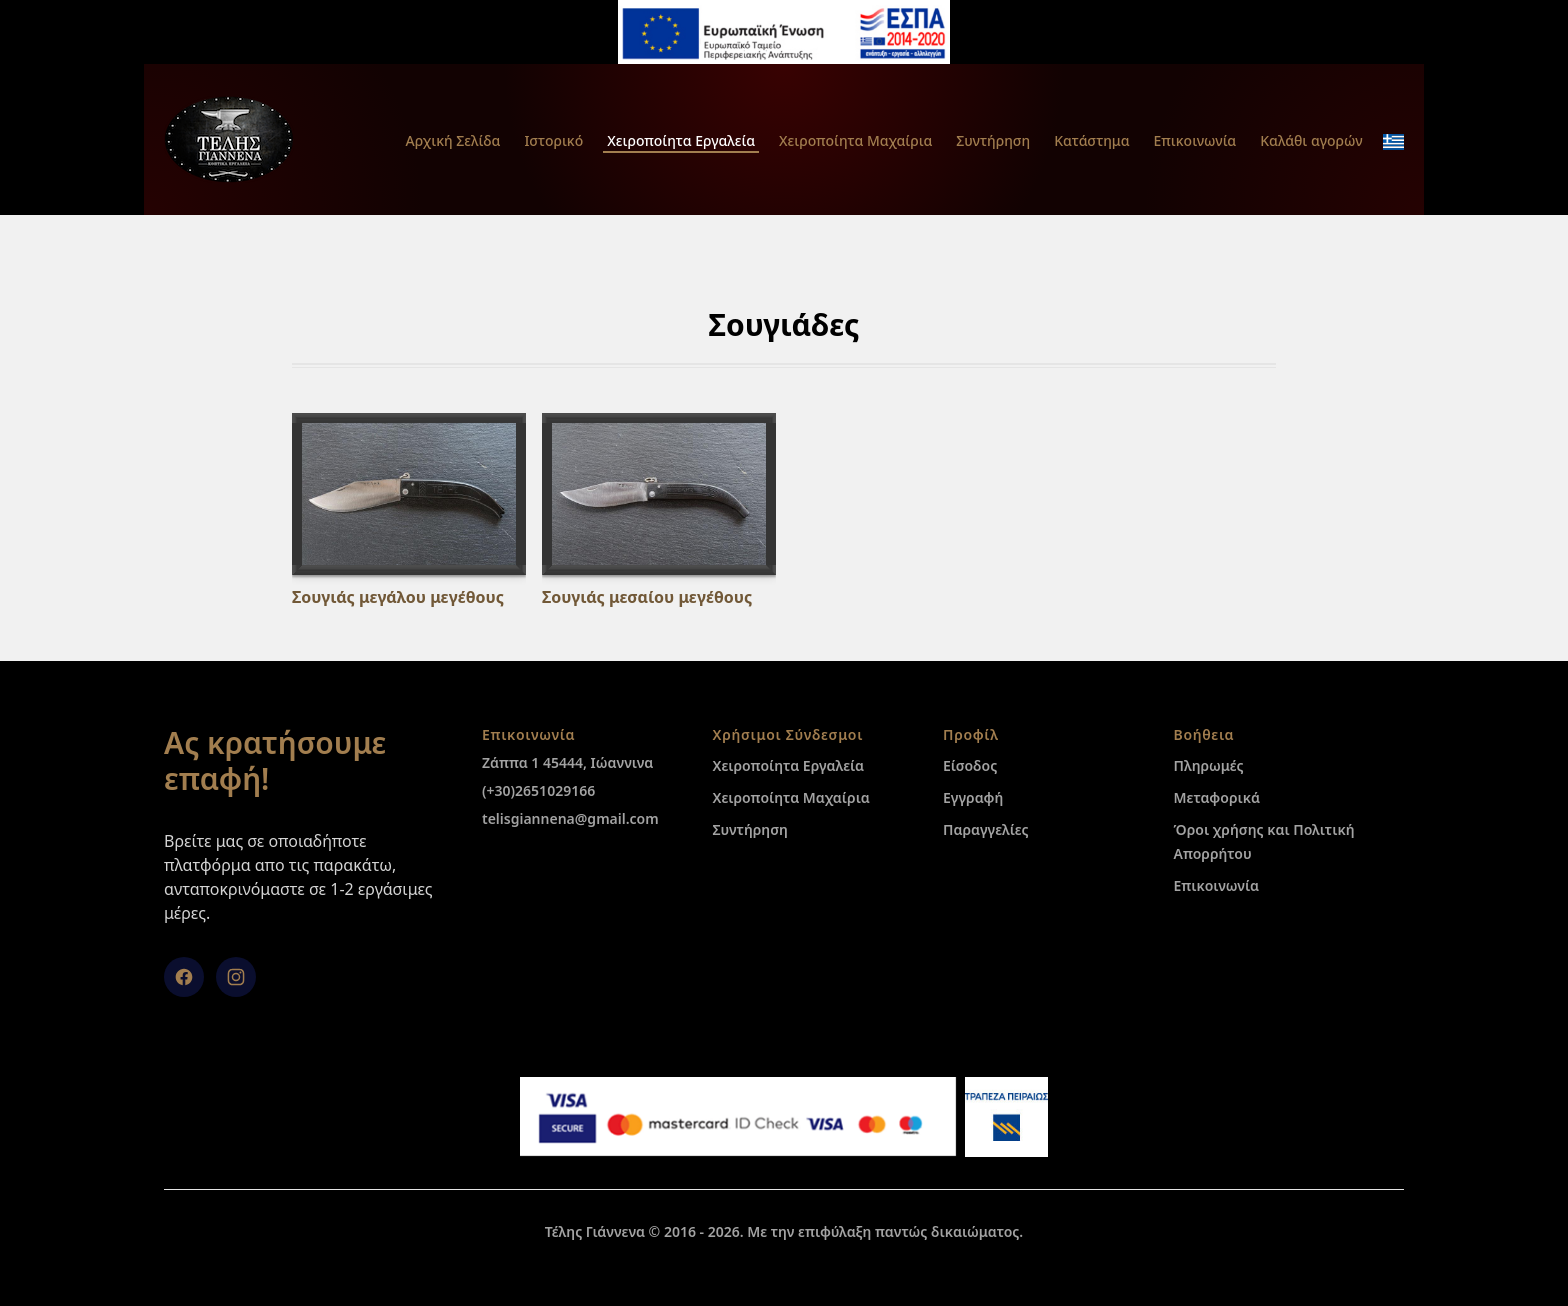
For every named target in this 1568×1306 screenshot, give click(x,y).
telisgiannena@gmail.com (570, 818)
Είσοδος (970, 765)
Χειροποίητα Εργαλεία (681, 140)
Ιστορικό (553, 140)
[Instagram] (236, 977)
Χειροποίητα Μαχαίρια (855, 140)
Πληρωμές (1209, 765)
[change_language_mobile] (1393, 142)
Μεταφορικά (1217, 797)
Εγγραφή (973, 797)
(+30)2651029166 (538, 790)
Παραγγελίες (986, 829)
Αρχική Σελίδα (452, 140)
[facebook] (184, 977)
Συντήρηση (993, 140)
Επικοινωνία (1195, 140)
